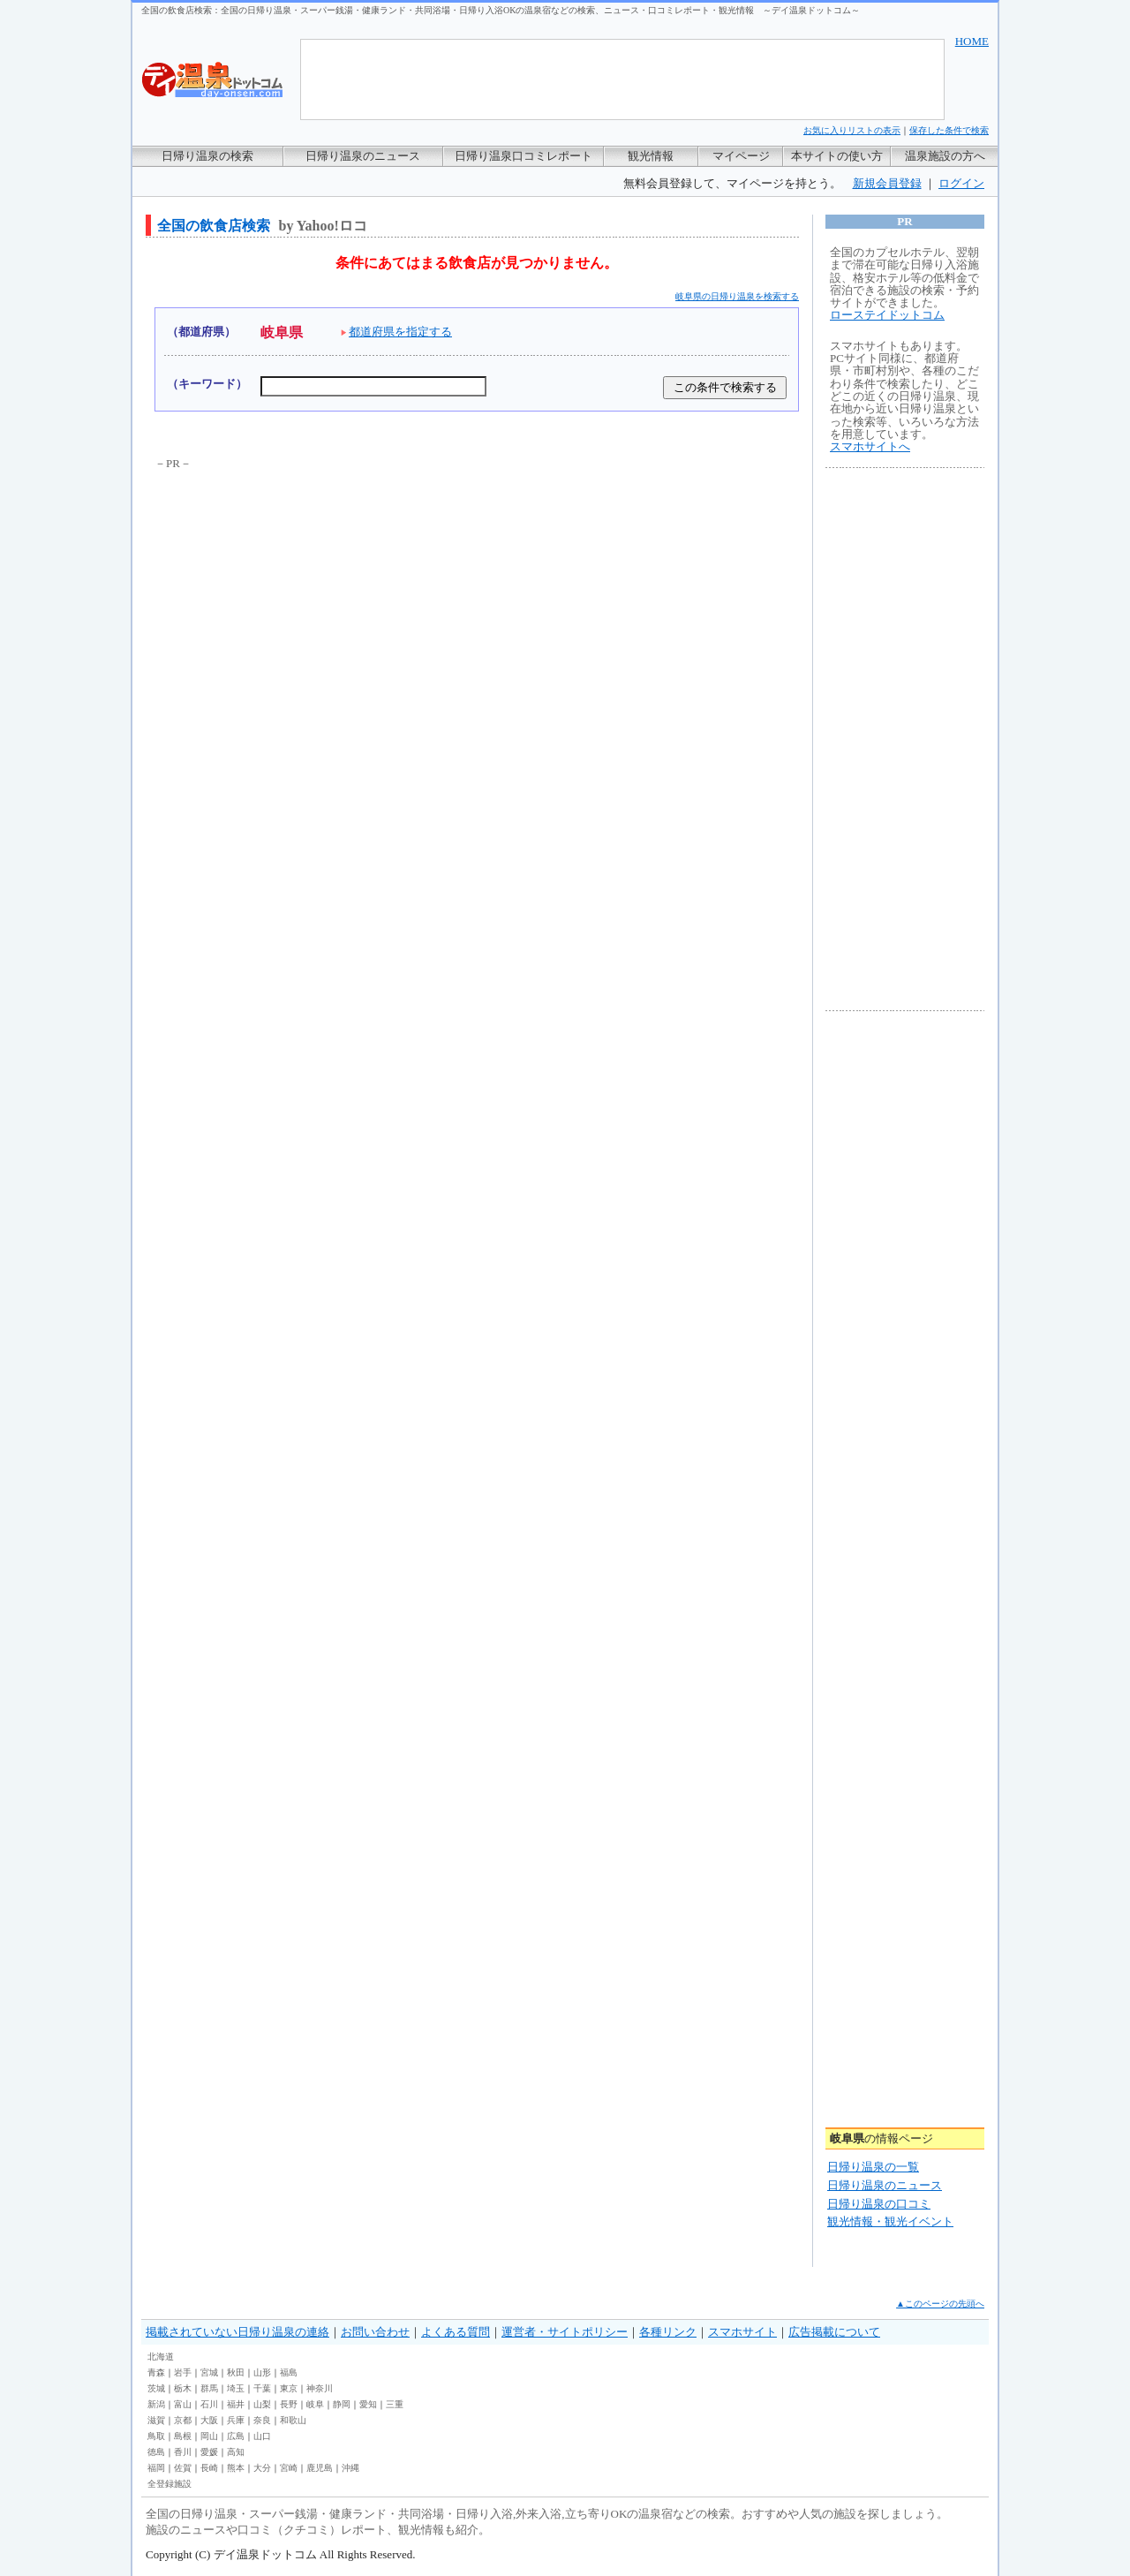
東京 (289, 2388)
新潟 (156, 2404)
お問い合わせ (375, 2331)
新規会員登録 (887, 183)
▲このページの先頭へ (940, 2303)
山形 (262, 2372)
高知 (236, 2452)
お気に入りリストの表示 (851, 130)
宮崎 (289, 2468)
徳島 (156, 2452)
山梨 (262, 2404)
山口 (262, 2436)
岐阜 (315, 2404)
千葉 (262, 2388)
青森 (156, 2372)
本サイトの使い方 (837, 155)
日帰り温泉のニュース (362, 155)
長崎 (209, 2468)
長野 (289, 2404)
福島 (289, 2372)
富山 (183, 2404)
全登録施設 (169, 2484)
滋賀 (156, 2420)
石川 (209, 2404)
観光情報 (651, 155)
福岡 (156, 2468)
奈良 (262, 2420)
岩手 (183, 2372)
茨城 (156, 2388)
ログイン (961, 183)
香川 (183, 2452)
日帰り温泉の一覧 (873, 2166)
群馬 (209, 2388)
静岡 (341, 2404)
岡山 (209, 2436)
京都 (183, 2420)
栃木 (183, 2388)
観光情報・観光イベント (890, 2221)
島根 (183, 2436)
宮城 (209, 2372)
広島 (236, 2436)
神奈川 (319, 2388)
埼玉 (236, 2388)
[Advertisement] (307, 604)
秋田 (236, 2372)
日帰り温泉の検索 (207, 155)
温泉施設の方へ (945, 155)
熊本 (236, 2468)
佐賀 (183, 2468)
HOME (972, 41)
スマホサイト (742, 2331)
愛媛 (209, 2452)
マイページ (741, 155)
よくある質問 (455, 2331)
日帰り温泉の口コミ (878, 2203)
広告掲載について (834, 2331)
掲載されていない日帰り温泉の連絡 (237, 2331)
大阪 (209, 2420)
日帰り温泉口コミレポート (523, 155)
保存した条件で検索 (949, 130)
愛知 (368, 2404)
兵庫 (236, 2420)
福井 (236, 2404)
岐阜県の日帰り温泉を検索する (737, 296)
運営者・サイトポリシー (564, 2331)
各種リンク (668, 2331)
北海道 (160, 2356)
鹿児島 (319, 2468)
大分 (262, 2468)
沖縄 (350, 2468)
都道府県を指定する (396, 331)
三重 (394, 2404)
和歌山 (293, 2420)
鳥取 (156, 2436)
